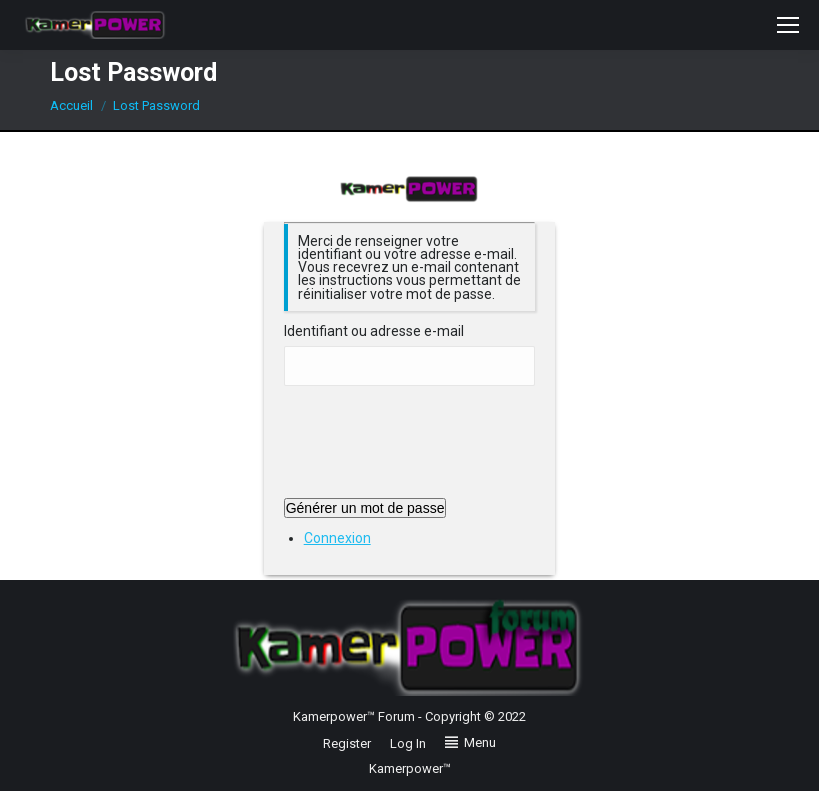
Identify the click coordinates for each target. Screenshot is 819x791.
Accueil (71, 105)
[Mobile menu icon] (788, 25)
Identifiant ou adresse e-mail (374, 331)
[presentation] (436, 449)
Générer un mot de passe (365, 508)
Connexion (337, 538)
